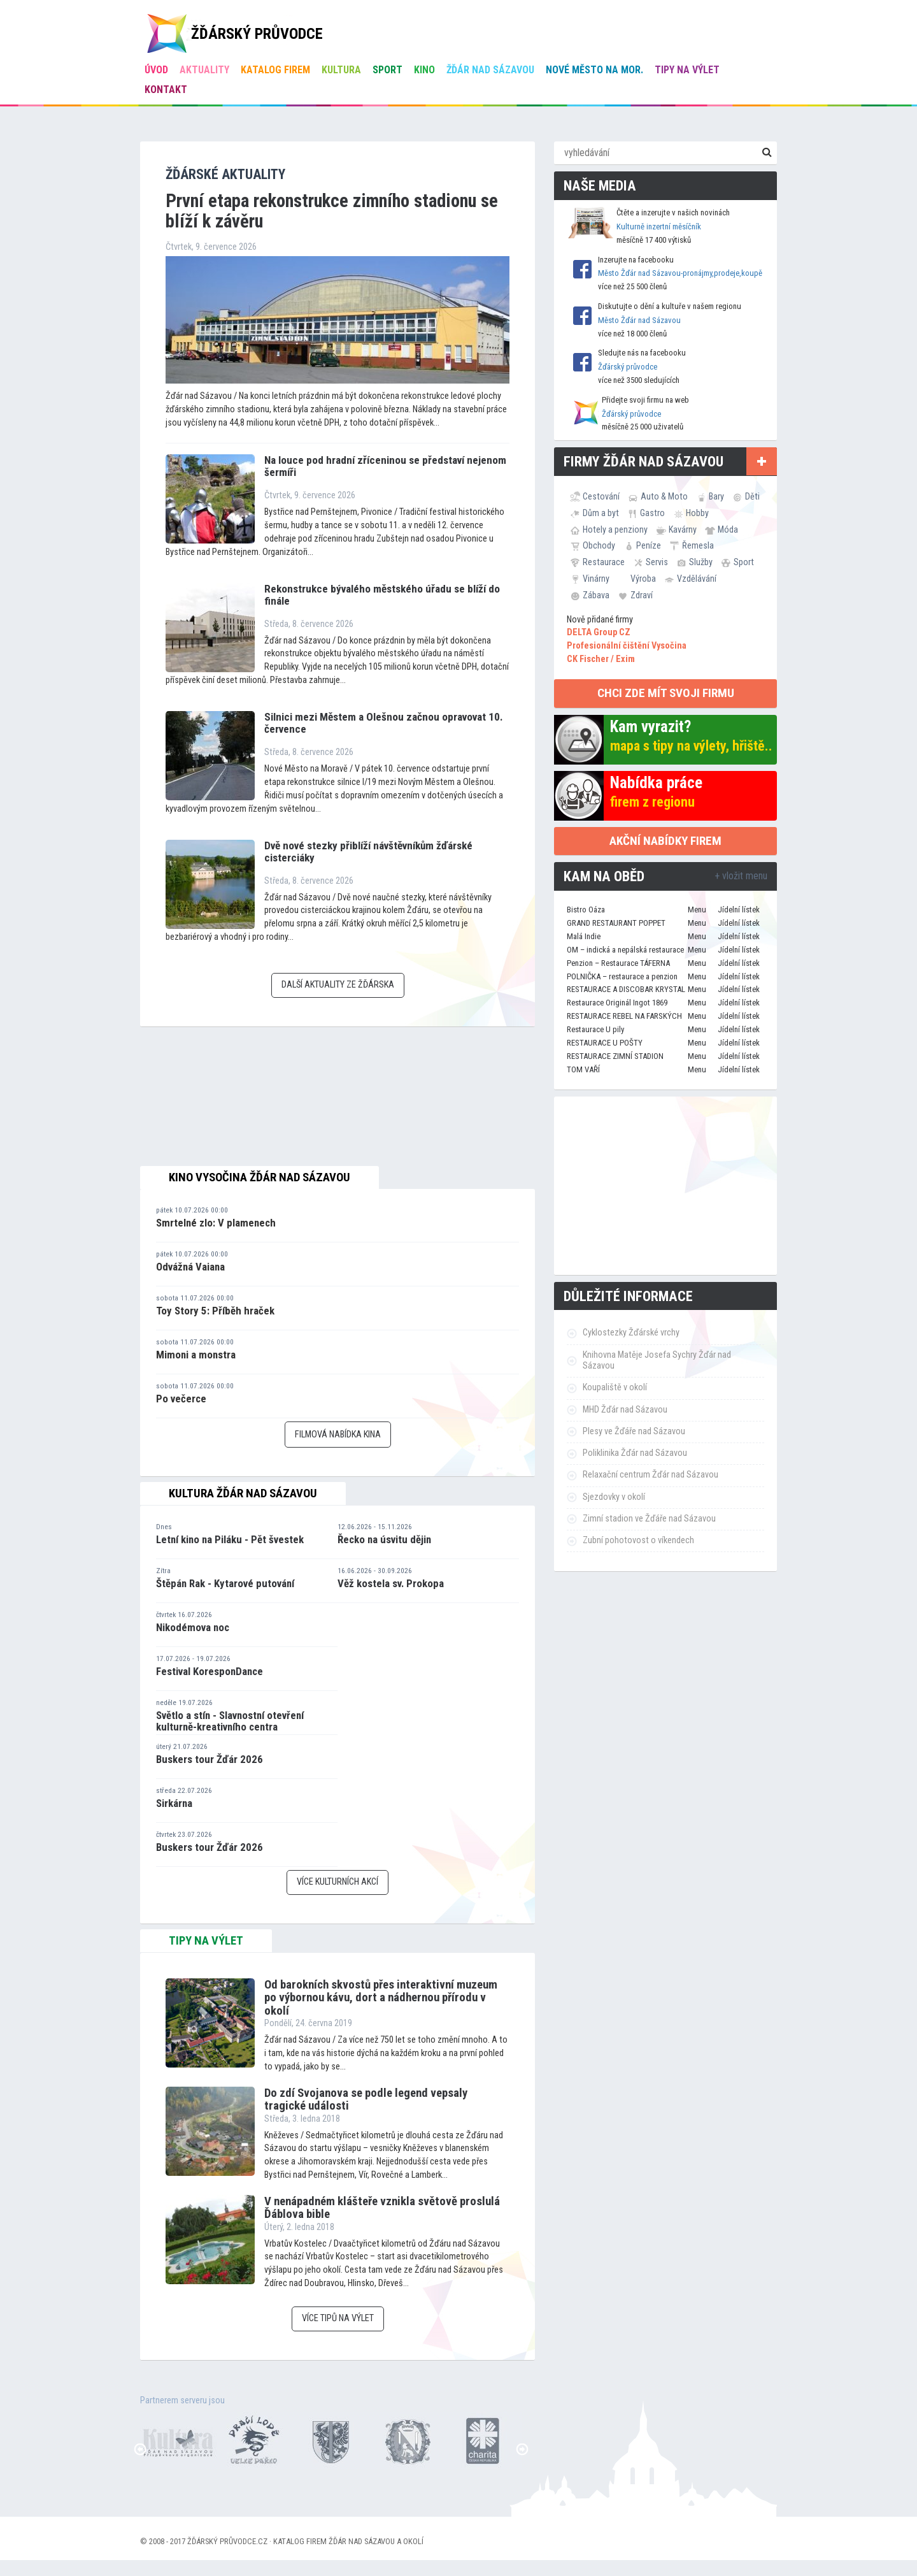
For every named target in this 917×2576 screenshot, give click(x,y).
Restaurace (604, 562)
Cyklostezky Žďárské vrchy (631, 1332)
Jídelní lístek (739, 909)
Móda (728, 529)
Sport (387, 70)
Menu (697, 909)
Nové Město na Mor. (594, 70)
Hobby (697, 513)
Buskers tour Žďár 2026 (209, 1759)
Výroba (643, 578)
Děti (752, 496)
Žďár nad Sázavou (490, 70)
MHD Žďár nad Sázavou (625, 1409)
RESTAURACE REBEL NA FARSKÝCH (624, 1016)
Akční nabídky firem (665, 840)
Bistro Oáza (586, 909)
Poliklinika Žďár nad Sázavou (635, 1453)
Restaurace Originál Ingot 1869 (617, 1002)
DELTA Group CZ (598, 632)
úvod (156, 70)
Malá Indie (584, 936)
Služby (701, 562)
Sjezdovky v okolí (614, 1497)
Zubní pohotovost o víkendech (638, 1540)
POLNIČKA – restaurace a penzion (622, 976)
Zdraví (641, 595)
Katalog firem (275, 70)
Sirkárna (174, 1803)
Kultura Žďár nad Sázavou (243, 1493)
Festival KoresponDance (209, 1671)
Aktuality (204, 70)
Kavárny (683, 529)
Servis (657, 562)
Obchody (599, 545)
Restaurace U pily (595, 1029)
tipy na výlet (206, 1941)
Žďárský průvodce (627, 366)
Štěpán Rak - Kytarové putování (225, 1583)
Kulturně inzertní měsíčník (658, 226)
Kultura (341, 70)
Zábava (596, 595)
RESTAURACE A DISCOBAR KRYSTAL (626, 989)
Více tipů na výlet (338, 2318)
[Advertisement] (665, 1186)
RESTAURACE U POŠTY (605, 1042)
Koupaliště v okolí (615, 1387)
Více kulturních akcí (337, 1881)
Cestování (601, 496)
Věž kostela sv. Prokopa (391, 1583)
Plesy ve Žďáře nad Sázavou (634, 1431)
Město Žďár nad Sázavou (639, 320)
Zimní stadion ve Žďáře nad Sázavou (649, 1518)
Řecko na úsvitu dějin (384, 1539)
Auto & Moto (664, 496)
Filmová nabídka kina (338, 1434)
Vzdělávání (696, 578)
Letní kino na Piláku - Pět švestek (230, 1539)
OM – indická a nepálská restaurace (625, 949)
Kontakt (166, 89)
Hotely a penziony (615, 529)
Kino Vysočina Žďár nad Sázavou (259, 1177)
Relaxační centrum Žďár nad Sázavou (650, 1474)
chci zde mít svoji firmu (665, 693)
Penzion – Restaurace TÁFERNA (618, 963)
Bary (716, 496)
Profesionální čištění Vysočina (626, 645)
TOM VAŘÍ (583, 1069)
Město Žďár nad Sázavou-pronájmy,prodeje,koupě (680, 273)
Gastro (652, 513)
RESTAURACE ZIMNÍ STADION (615, 1056)
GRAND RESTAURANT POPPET (616, 923)
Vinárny (596, 578)
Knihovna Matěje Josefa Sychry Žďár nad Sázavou (657, 1360)
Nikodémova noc (192, 1627)
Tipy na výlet (687, 70)
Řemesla (698, 545)
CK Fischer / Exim (601, 659)
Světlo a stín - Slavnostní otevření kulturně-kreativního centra (230, 1721)
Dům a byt (601, 513)
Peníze (648, 545)
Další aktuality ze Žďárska (337, 984)
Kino (424, 70)
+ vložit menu (740, 876)
